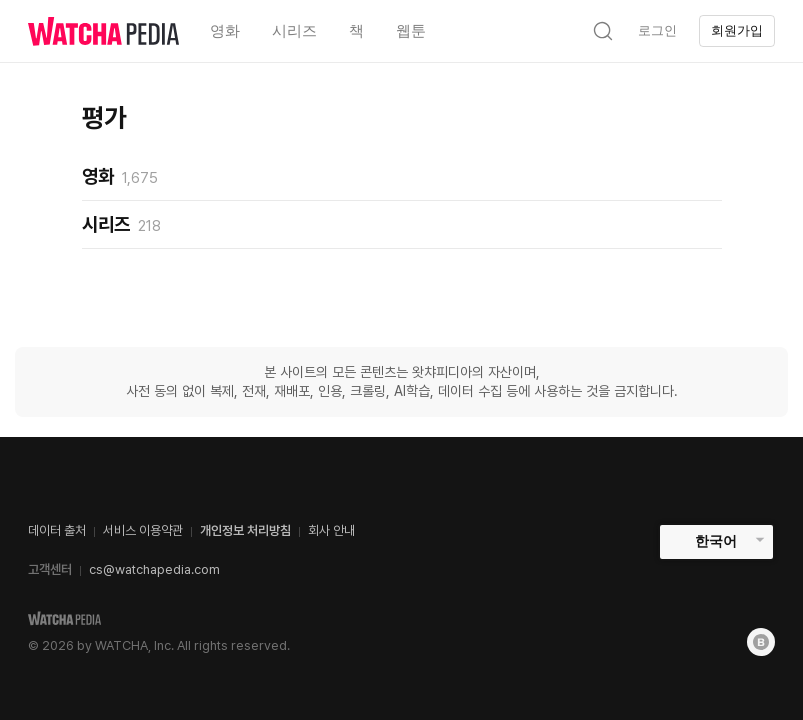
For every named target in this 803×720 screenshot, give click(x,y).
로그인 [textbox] (657, 30)
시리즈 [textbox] (294, 30)
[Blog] (761, 642)
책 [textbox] (356, 30)
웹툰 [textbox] (411, 30)
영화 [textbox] (225, 30)
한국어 (716, 541)
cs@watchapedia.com (154, 569)
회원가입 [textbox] (737, 30)
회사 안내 (331, 530)
